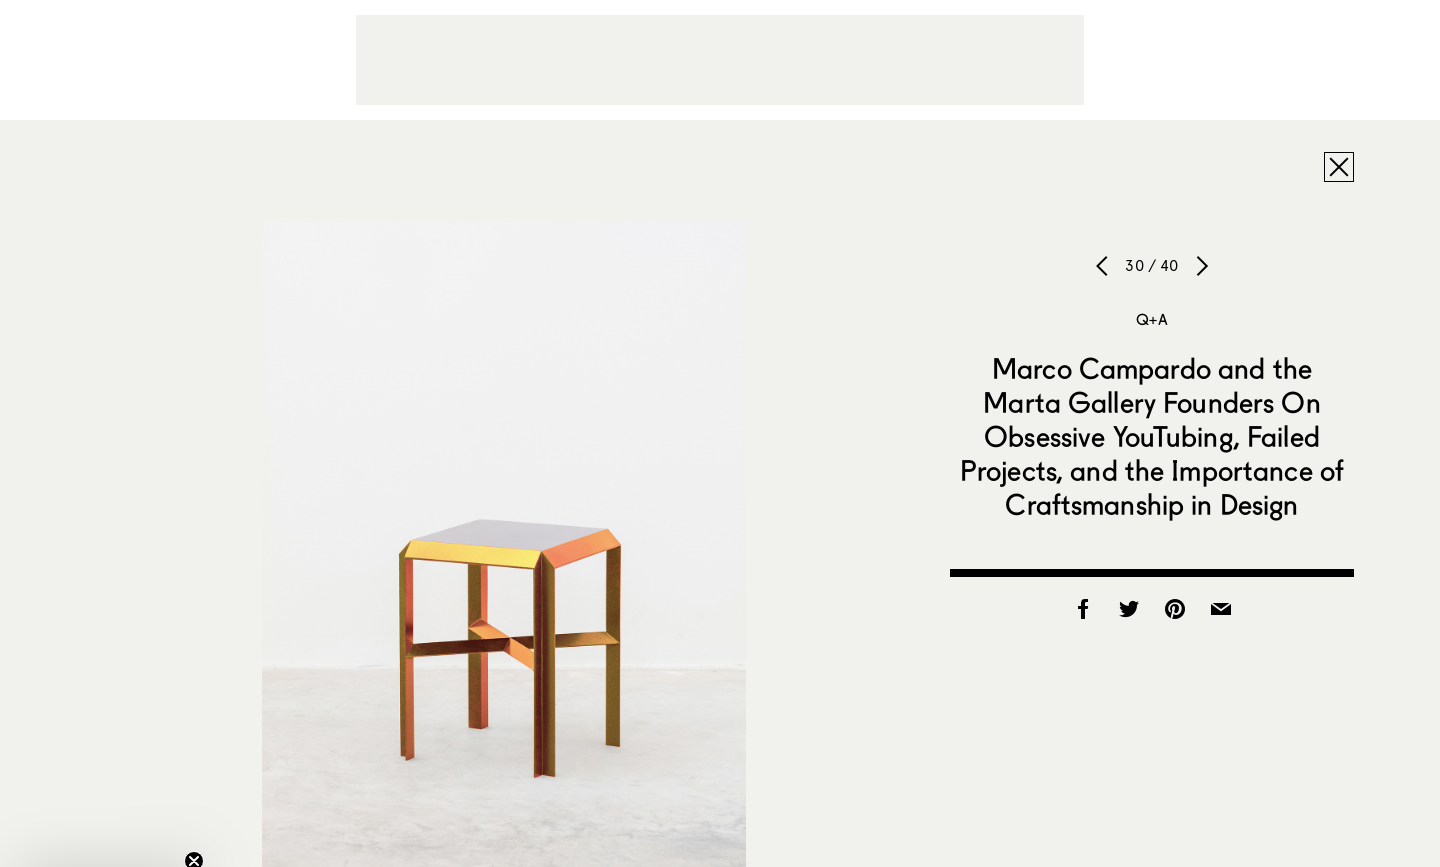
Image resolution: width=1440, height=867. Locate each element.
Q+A (1151, 319)
